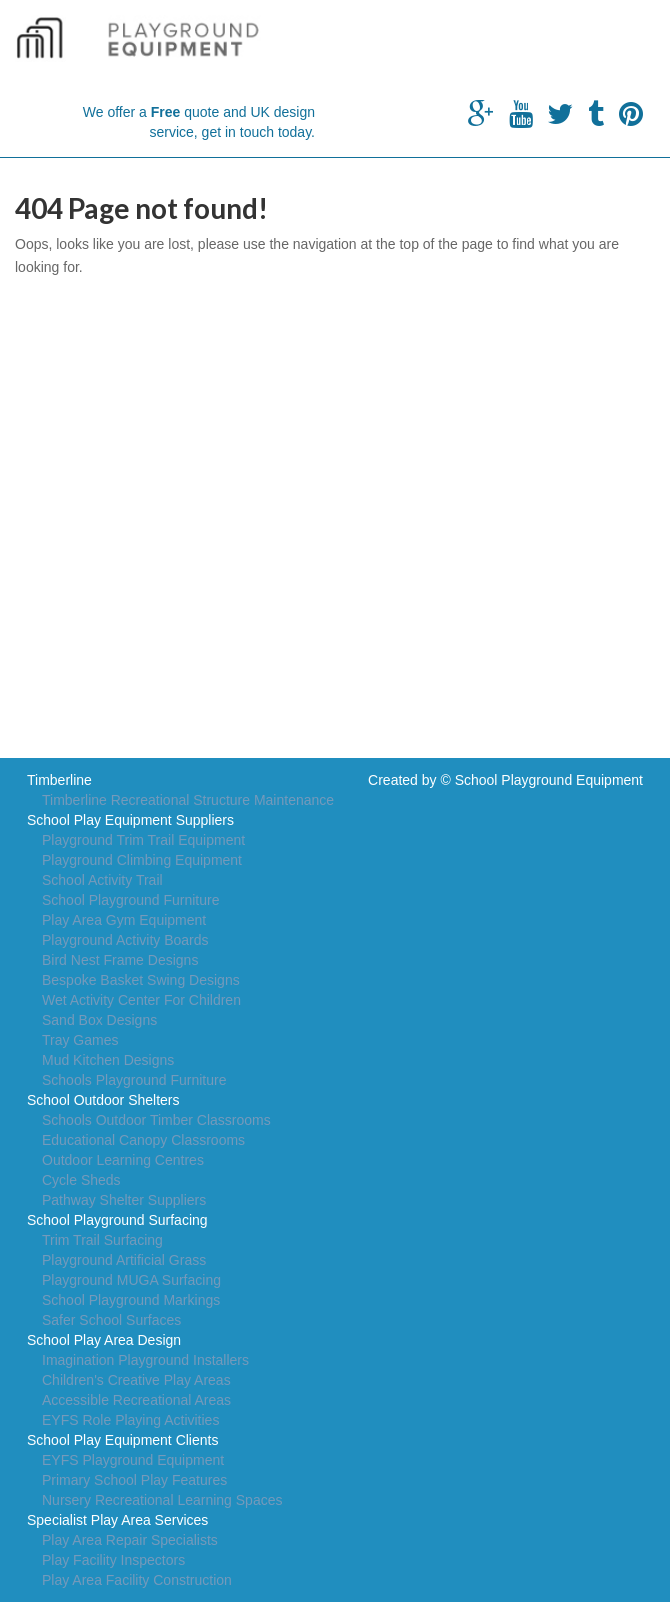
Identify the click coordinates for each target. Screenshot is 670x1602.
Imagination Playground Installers (145, 1360)
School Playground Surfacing (117, 1220)
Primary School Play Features (134, 1480)
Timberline (59, 780)
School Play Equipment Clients (122, 1440)
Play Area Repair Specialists (130, 1540)
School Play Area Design (104, 1340)
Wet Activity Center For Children (141, 1000)
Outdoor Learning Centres (123, 1160)
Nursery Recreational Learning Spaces (162, 1500)
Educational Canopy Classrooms (143, 1140)
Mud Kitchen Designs (108, 1060)
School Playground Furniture (130, 900)
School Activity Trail (102, 880)
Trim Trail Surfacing (102, 1240)
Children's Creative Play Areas (136, 1380)
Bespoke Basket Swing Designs (141, 980)
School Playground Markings (131, 1300)
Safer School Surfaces (111, 1320)
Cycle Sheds (81, 1180)
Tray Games (80, 1040)
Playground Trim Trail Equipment (143, 840)
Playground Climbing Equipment (142, 860)
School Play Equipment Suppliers (130, 820)
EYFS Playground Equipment (133, 1460)
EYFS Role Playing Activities (130, 1420)
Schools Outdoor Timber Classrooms (156, 1120)
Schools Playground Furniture (134, 1080)
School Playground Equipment (549, 780)
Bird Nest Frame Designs (120, 960)
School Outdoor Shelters (103, 1100)
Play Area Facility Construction (137, 1580)
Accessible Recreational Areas (136, 1400)
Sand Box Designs (99, 1020)
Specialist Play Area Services (117, 1520)
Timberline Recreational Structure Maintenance (188, 800)
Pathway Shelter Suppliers (124, 1200)
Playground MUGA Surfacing (131, 1280)
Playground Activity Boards (125, 940)
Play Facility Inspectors (113, 1560)
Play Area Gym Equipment (124, 920)
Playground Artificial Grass (124, 1260)
